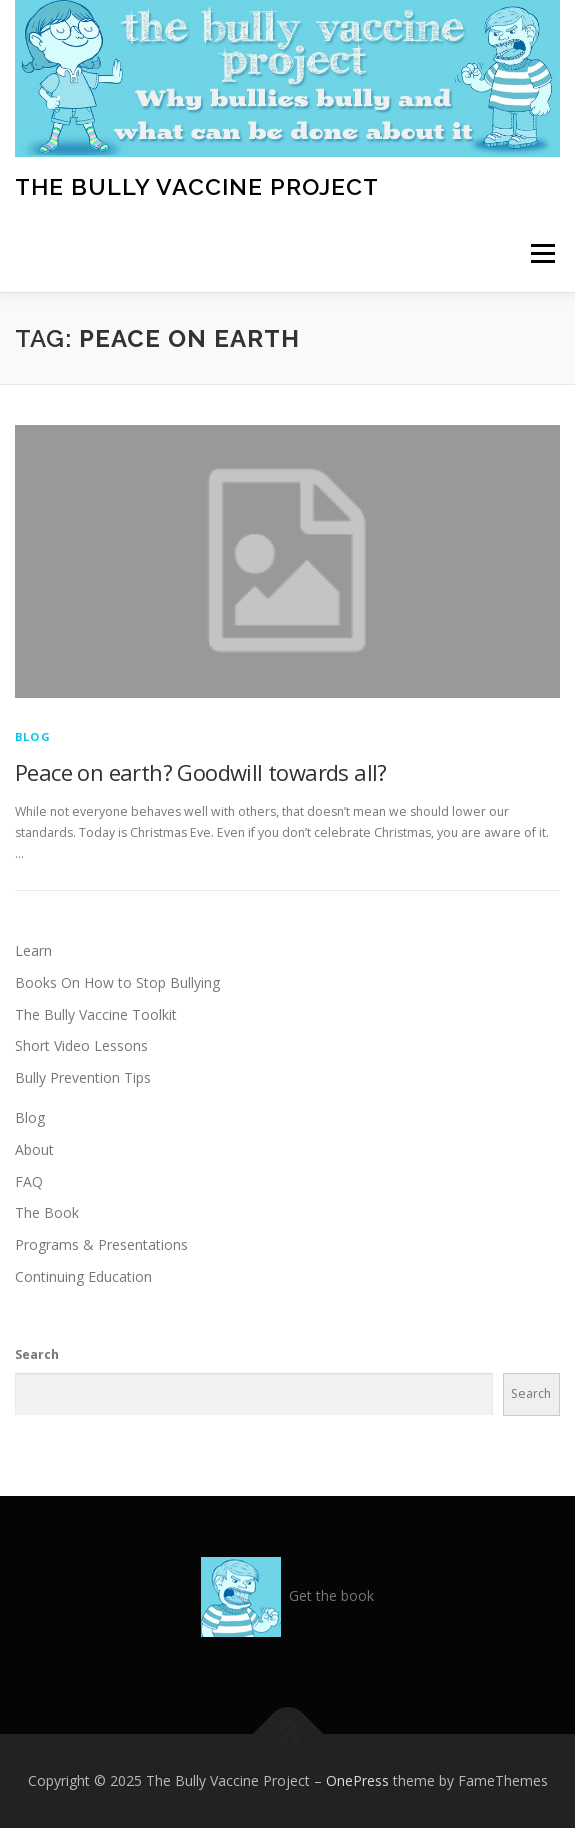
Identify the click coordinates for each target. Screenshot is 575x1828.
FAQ (29, 1181)
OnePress (357, 1780)
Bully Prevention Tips (83, 1077)
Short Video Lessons (81, 1045)
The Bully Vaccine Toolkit (96, 1014)
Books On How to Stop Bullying (117, 982)
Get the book (331, 1595)
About (34, 1149)
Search (37, 1354)
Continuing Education (83, 1276)
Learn (33, 950)
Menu (541, 254)
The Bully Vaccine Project (197, 186)
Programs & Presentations (101, 1244)
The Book (47, 1212)
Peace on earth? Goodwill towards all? (201, 772)
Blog (33, 736)
